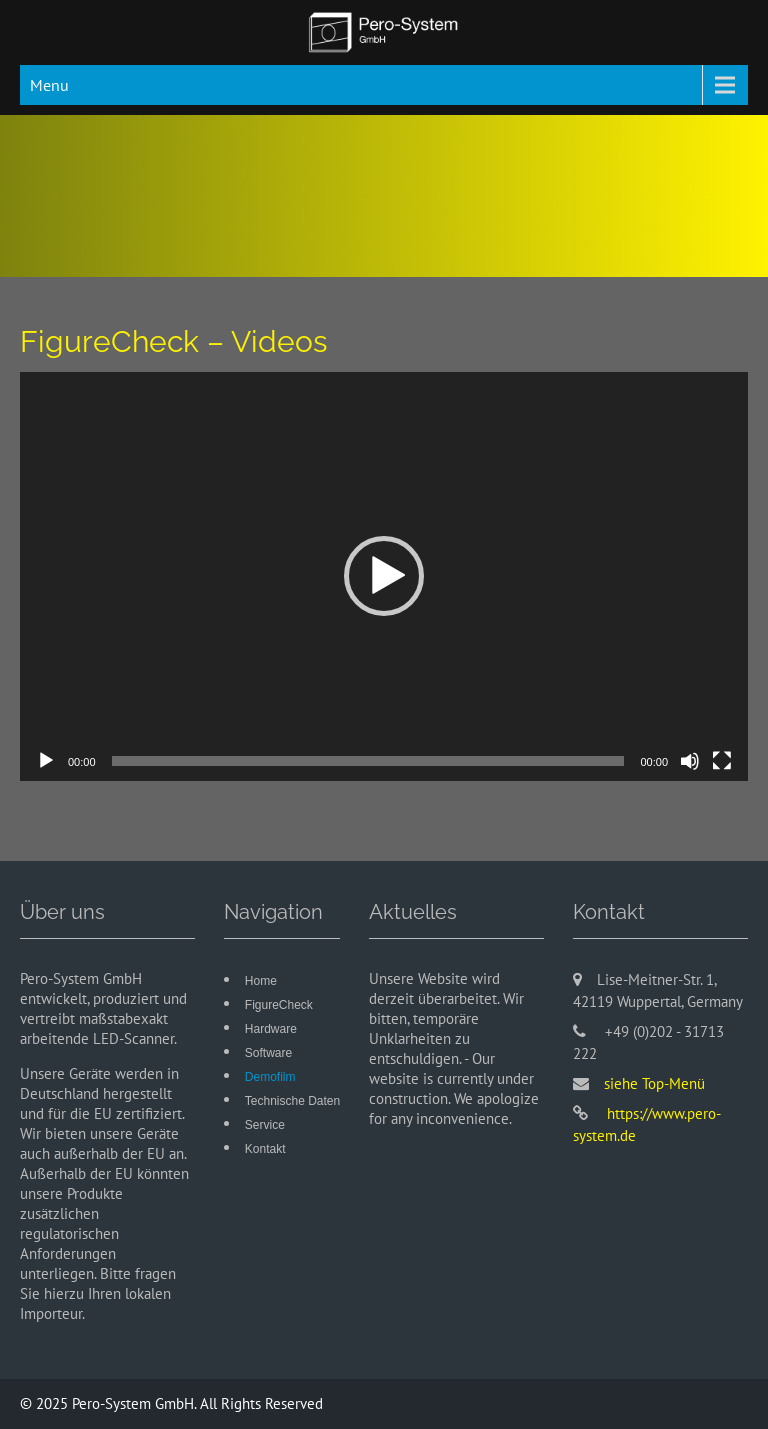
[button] (384, 576)
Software (268, 1053)
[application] (384, 577)
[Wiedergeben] (46, 761)
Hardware (271, 1029)
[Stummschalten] (690, 761)
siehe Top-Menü (654, 1083)
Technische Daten (292, 1101)
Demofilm (270, 1077)
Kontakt (265, 1149)
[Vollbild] (722, 761)
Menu (49, 85)
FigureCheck (279, 1005)
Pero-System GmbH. (136, 1403)
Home (261, 981)
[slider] (368, 761)
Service (265, 1125)
